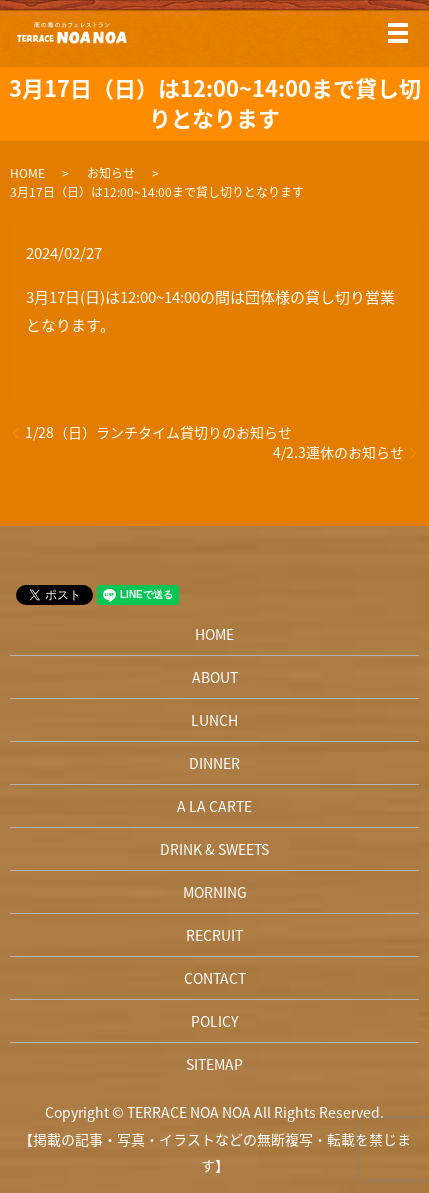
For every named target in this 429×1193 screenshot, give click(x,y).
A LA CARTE (214, 806)
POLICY (214, 1021)
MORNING (215, 892)
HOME (27, 173)
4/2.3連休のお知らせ (338, 452)
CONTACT (215, 978)
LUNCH (214, 720)
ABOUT (215, 677)
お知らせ (111, 173)
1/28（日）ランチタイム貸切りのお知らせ (158, 432)
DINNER (214, 763)
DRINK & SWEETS (214, 849)
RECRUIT (214, 935)
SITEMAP (214, 1064)
